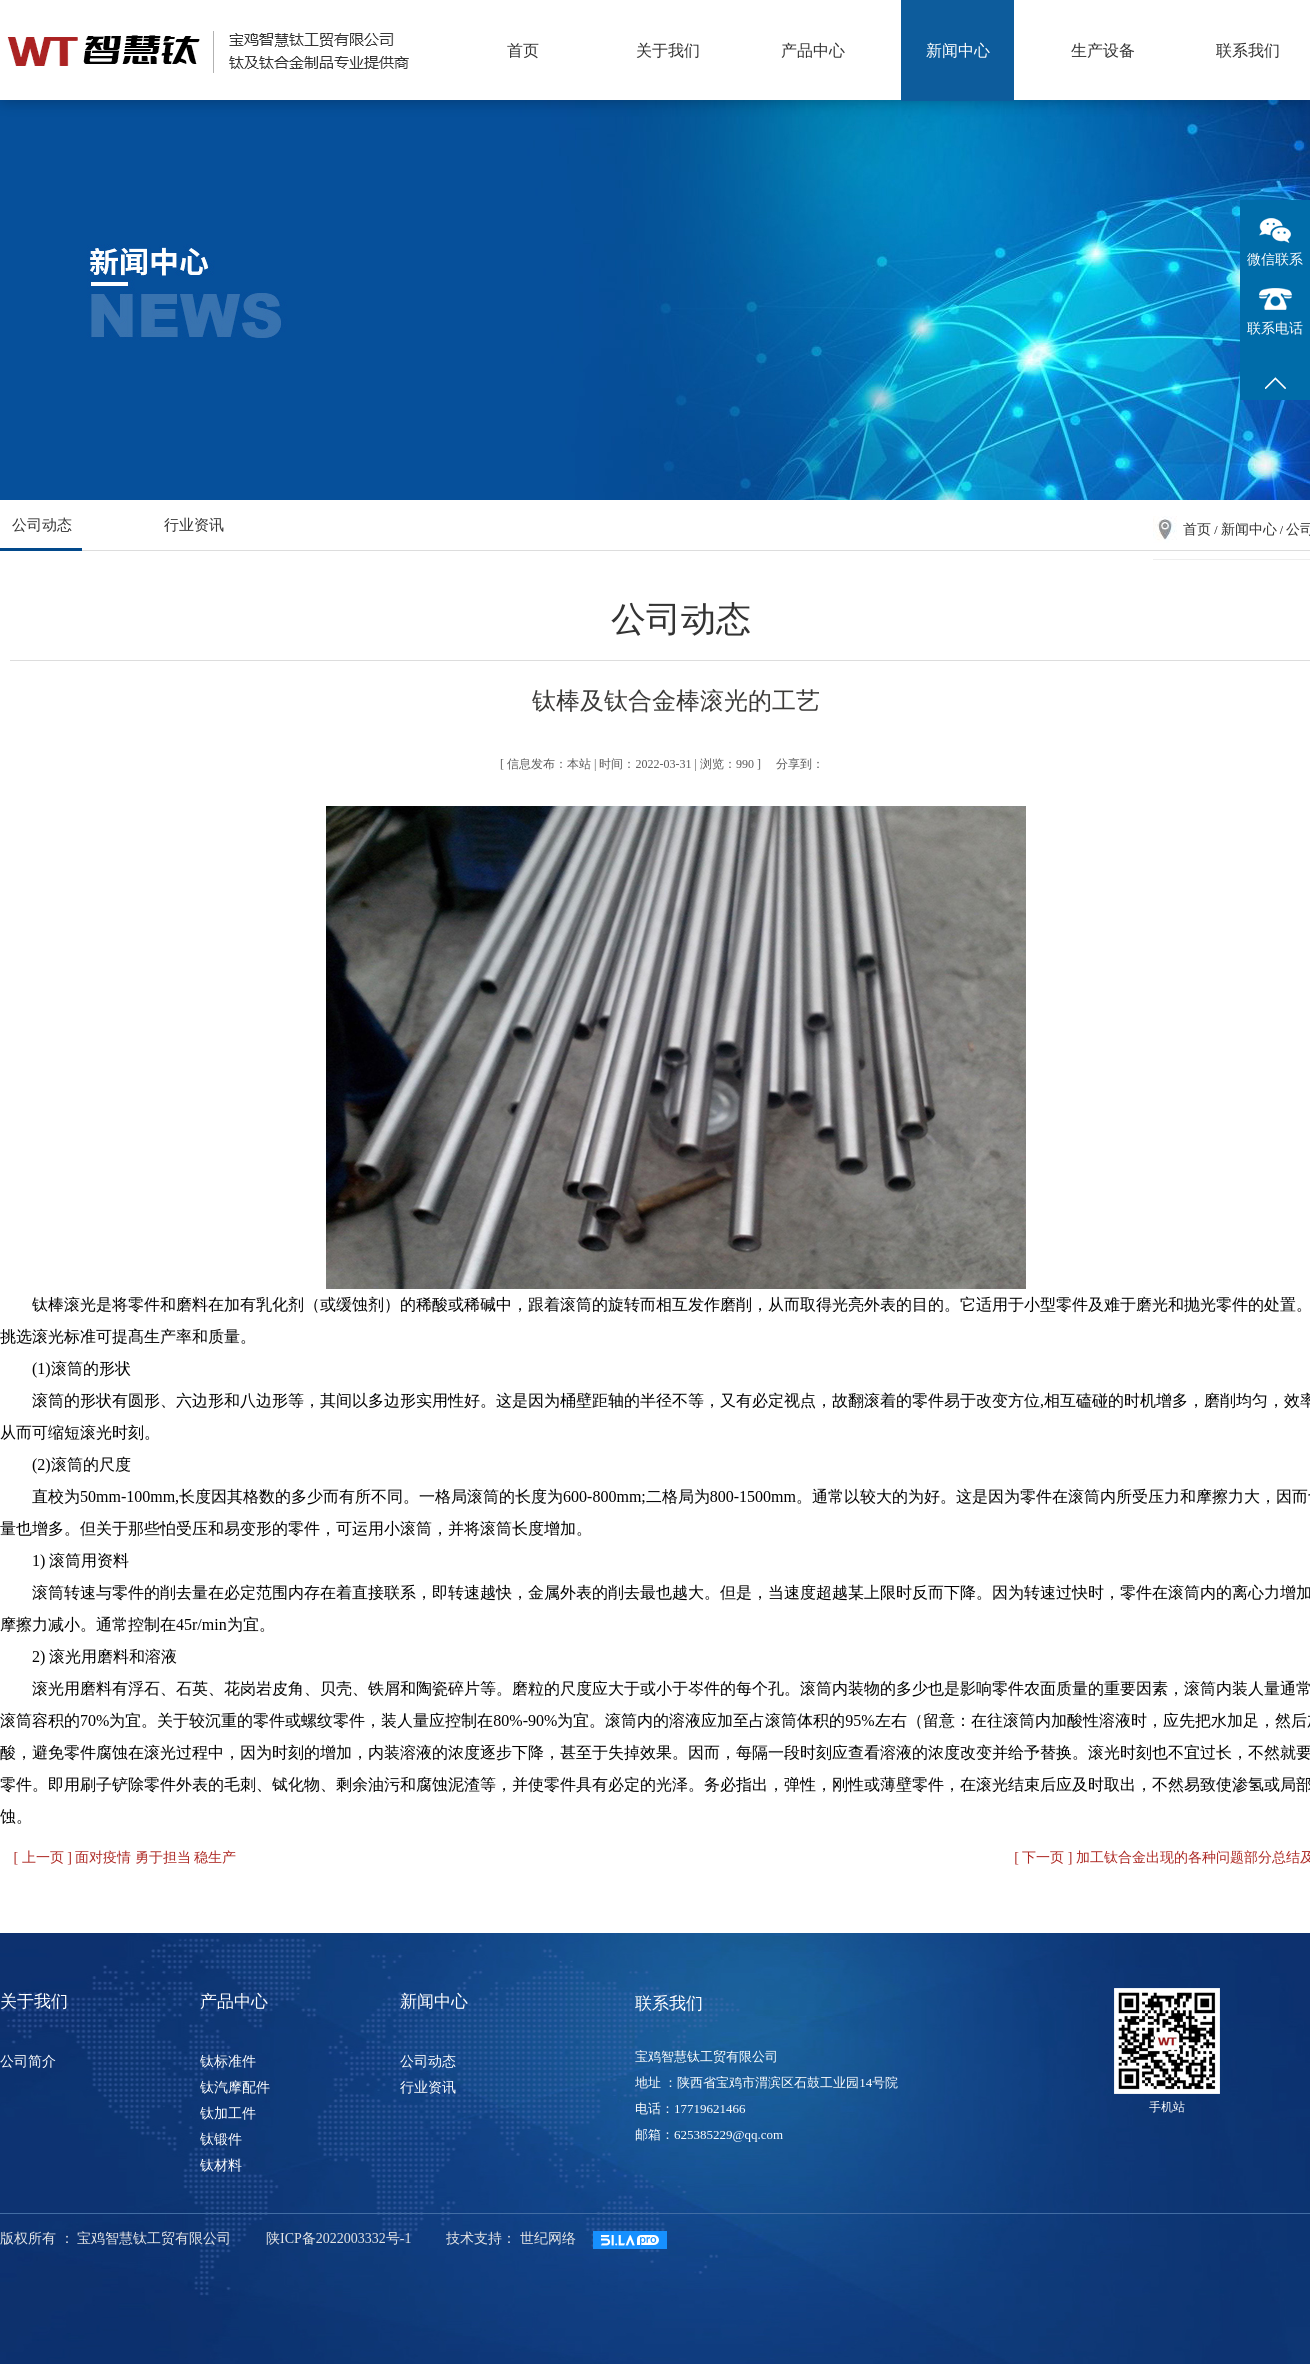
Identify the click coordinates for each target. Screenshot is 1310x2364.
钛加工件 (228, 2113)
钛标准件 (228, 2061)
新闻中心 (958, 50)
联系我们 (1248, 50)
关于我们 (668, 50)
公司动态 (42, 525)
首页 (523, 50)
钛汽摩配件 (235, 2087)
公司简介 (28, 2061)
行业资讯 (194, 525)
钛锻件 (221, 2139)
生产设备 (1103, 50)
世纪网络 (548, 2238)
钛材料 (221, 2165)
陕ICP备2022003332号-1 (338, 2238)
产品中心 (813, 50)
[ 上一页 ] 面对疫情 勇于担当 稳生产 (125, 1857)
